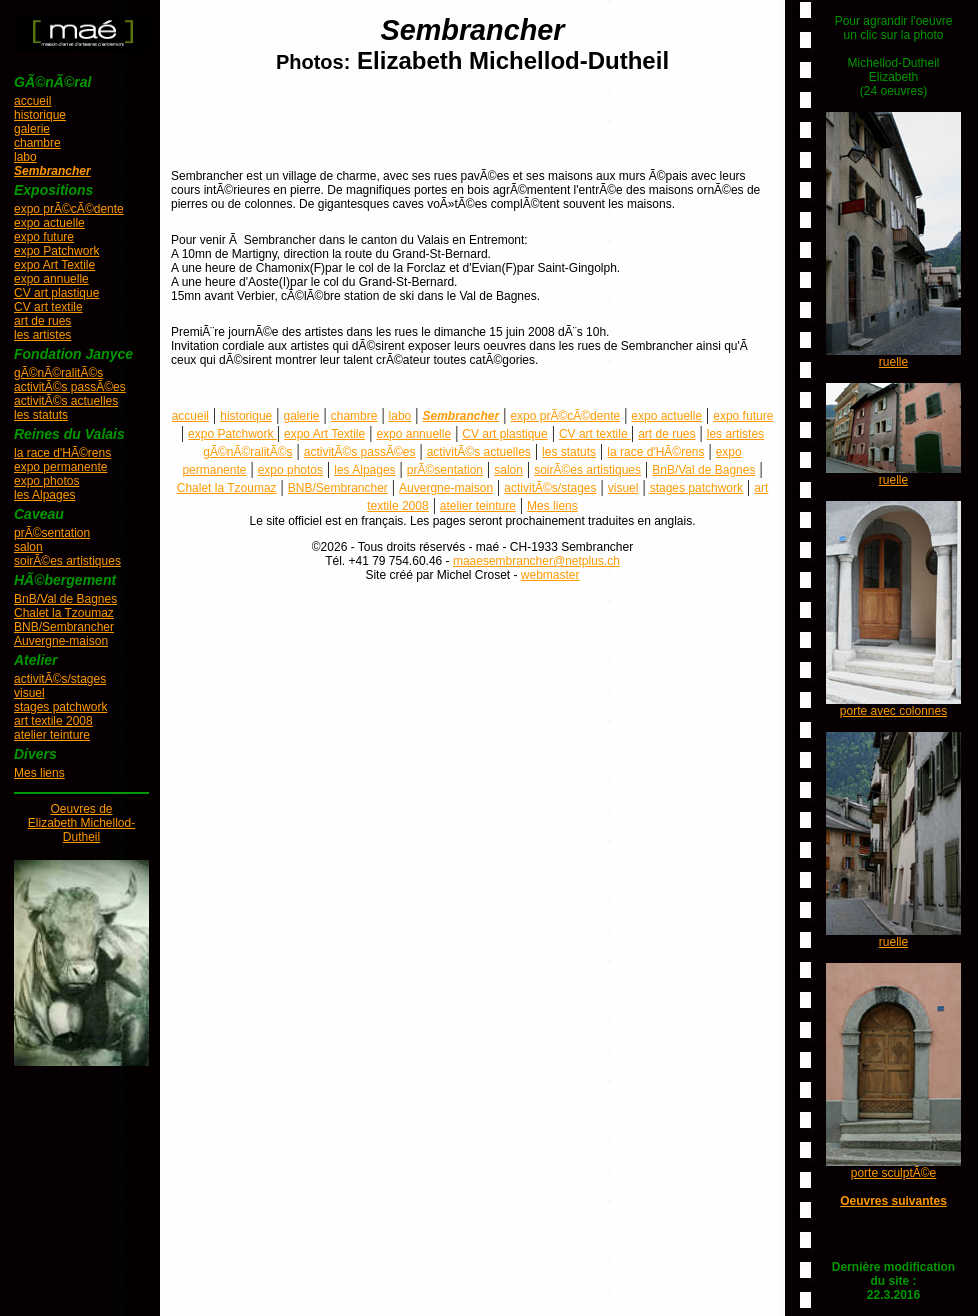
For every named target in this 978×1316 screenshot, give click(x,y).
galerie (32, 129)
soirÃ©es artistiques (67, 561)
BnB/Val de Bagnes (65, 599)
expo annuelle (51, 279)
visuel (29, 693)
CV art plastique (56, 293)
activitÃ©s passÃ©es (70, 387)
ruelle (893, 362)
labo (25, 157)
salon (28, 547)
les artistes (42, 335)
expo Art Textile (54, 265)
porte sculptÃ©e (894, 1173)
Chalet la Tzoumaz (64, 613)
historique (40, 115)
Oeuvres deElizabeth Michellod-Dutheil (81, 823)
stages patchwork (60, 707)
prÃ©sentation (52, 533)
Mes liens (39, 773)
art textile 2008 (53, 721)
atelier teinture (52, 735)
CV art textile (48, 307)
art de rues (42, 321)
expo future (44, 237)
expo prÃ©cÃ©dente (69, 209)
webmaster (550, 575)
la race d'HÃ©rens (62, 453)
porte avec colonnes (893, 711)
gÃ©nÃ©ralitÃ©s (58, 373)
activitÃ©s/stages (60, 679)
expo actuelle (49, 223)
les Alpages (44, 495)
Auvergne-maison (61, 641)
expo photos (46, 481)
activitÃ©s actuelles (66, 401)
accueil (32, 101)
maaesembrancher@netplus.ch (536, 561)
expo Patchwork (56, 251)
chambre (37, 143)
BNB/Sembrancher (64, 627)
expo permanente (60, 467)
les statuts (41, 415)
